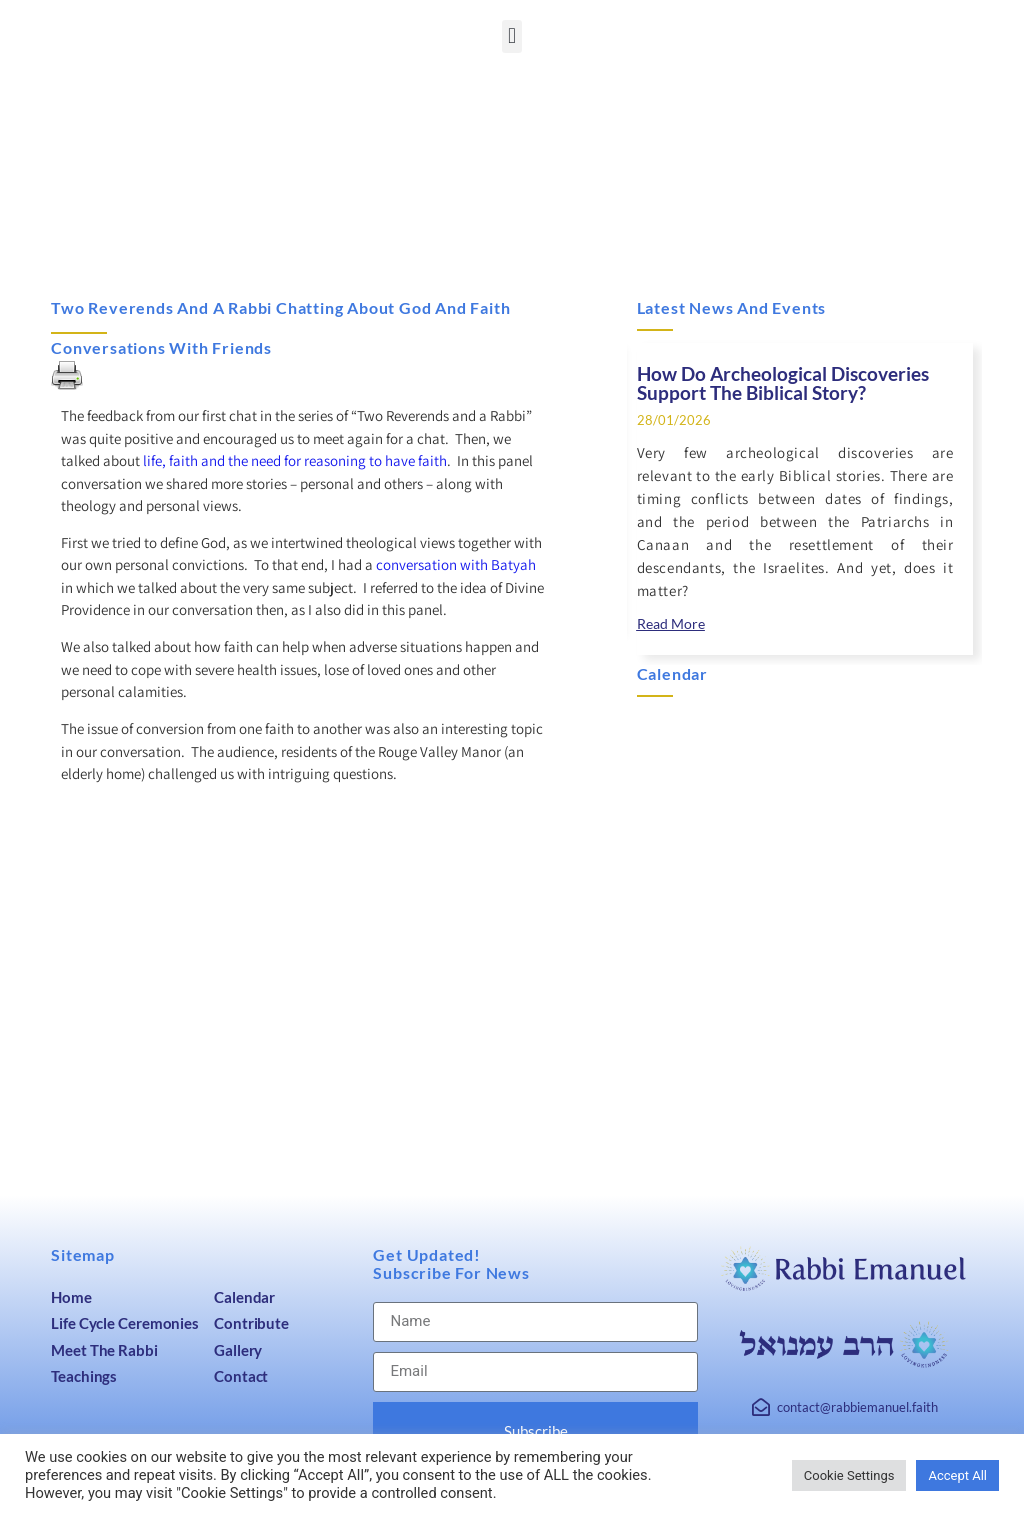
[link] (671, 624)
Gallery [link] (238, 1350)
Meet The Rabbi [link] (104, 1350)
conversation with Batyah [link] (456, 564)
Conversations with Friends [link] (161, 347)
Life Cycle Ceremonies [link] (125, 1323)
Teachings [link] (84, 1376)
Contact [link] (241, 1376)
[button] (511, 36)
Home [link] (71, 1297)
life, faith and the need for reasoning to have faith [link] (295, 460)
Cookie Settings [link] (849, 1475)
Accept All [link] (957, 1475)
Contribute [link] (251, 1323)
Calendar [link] (244, 1297)
